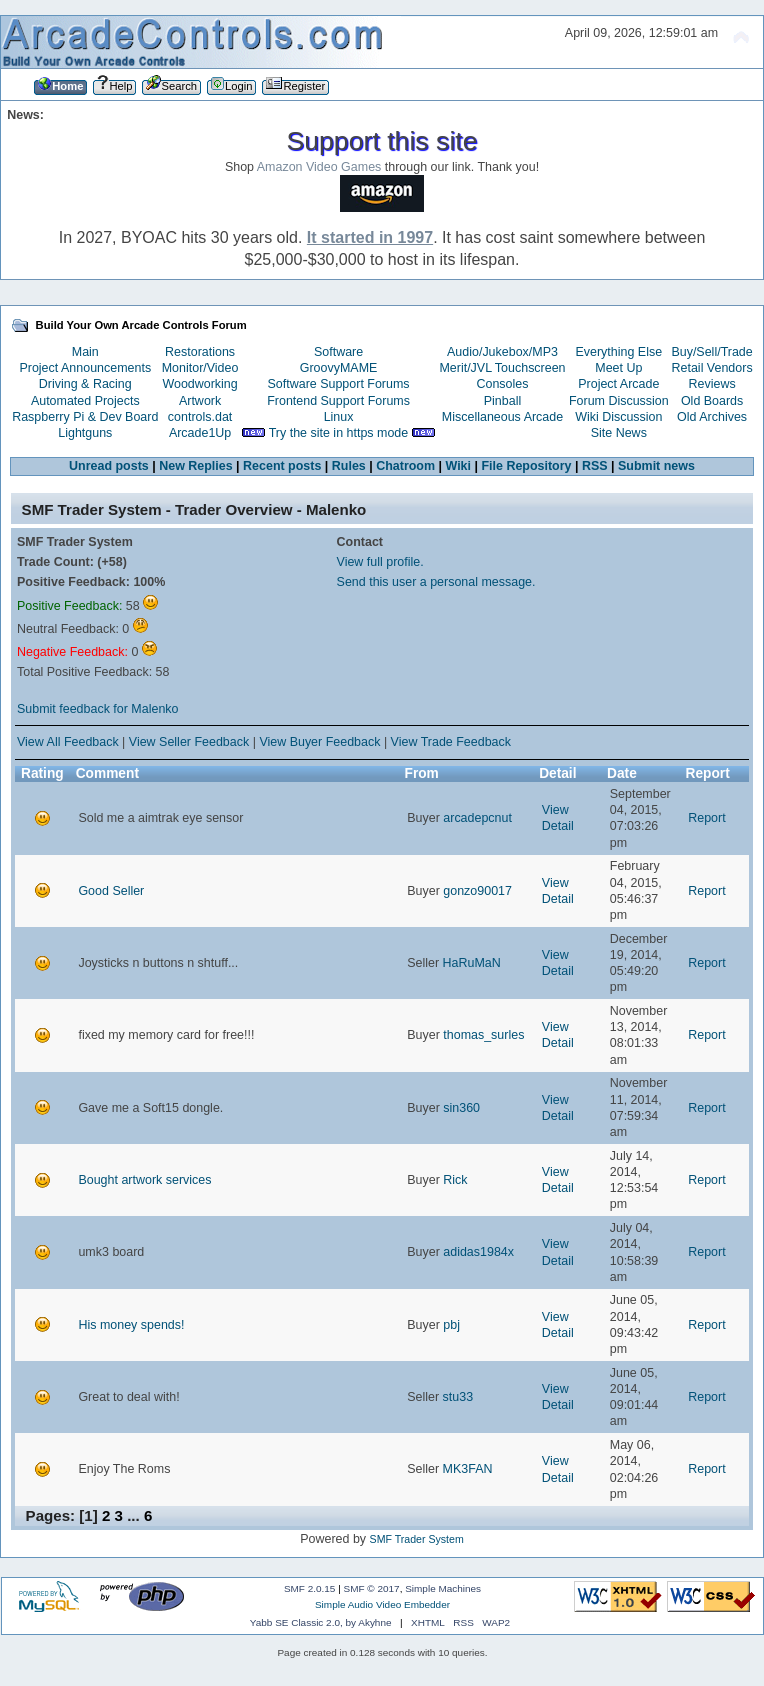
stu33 (458, 1397)
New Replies (195, 466)
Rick (455, 1180)
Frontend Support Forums (338, 401)
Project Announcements (85, 368)
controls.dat (200, 417)
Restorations (200, 352)
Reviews (712, 384)
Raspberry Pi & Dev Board (85, 417)
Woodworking (199, 384)
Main (85, 352)
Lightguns (85, 433)
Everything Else (618, 352)
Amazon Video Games (319, 167)
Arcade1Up (200, 433)
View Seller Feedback (189, 742)
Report (706, 818)
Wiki (459, 466)
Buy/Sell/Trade (711, 352)
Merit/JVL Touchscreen (502, 368)
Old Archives (712, 417)
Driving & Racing (85, 384)
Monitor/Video (200, 368)
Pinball (502, 401)
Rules (349, 466)
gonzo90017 (477, 891)
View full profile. (380, 562)
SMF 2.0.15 (310, 1588)
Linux (339, 417)
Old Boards (712, 401)
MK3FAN (468, 1469)
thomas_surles (483, 1035)
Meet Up (618, 368)
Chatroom (405, 466)
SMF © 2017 (372, 1588)
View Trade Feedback (451, 742)
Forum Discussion (619, 401)
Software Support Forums (339, 384)
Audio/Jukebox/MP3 (502, 352)
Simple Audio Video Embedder (382, 1604)
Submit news (656, 466)
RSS (595, 466)
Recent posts (282, 466)
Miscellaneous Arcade (502, 417)
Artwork (200, 401)
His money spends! (131, 1325)
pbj (451, 1325)
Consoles (503, 384)
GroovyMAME (339, 368)
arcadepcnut (477, 818)
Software (338, 352)
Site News (619, 433)
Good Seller (111, 891)
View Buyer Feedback (319, 742)
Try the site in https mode (339, 433)
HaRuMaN (472, 963)
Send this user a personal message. (436, 582)
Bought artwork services (144, 1180)
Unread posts (109, 466)
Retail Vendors (712, 368)
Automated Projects (85, 401)
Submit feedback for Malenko (98, 709)
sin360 (461, 1108)
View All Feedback (68, 742)
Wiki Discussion (618, 417)
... (135, 1515)
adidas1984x (478, 1252)
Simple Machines (443, 1588)
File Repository (526, 466)
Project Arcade (618, 384)
